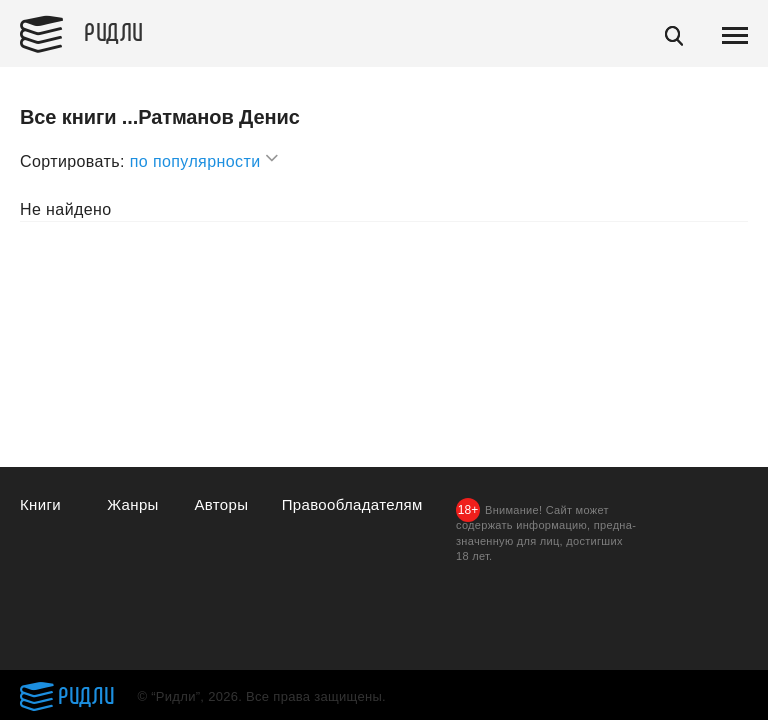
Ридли (114, 31)
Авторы (221, 504)
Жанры (133, 504)
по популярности (205, 158)
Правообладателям (352, 504)
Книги (40, 504)
